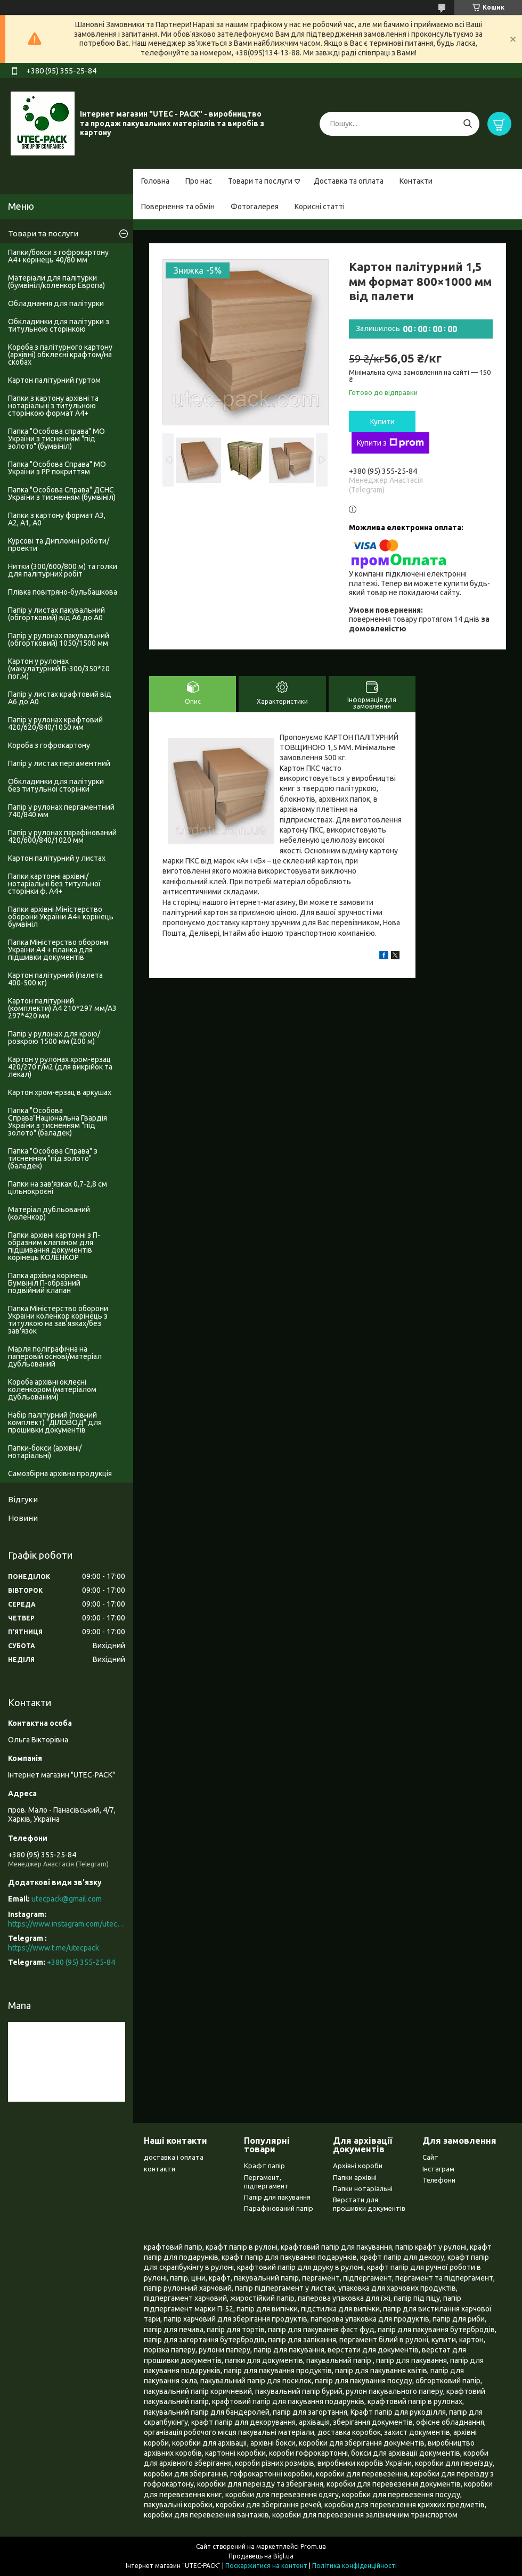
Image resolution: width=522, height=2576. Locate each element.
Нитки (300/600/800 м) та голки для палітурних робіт (62, 570)
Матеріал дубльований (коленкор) (49, 1213)
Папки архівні (355, 2177)
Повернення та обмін (178, 206)
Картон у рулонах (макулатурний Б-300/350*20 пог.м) (59, 668)
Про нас (198, 181)
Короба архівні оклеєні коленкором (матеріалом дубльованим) (52, 1389)
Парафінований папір (278, 2208)
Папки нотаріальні (363, 2188)
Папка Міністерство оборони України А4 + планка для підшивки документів (58, 949)
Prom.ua (313, 2546)
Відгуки (23, 1499)
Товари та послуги (260, 181)
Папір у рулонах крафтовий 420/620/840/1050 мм (55, 723)
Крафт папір (264, 2165)
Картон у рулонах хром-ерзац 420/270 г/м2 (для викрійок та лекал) (60, 1067)
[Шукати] (467, 124)
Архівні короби (357, 2165)
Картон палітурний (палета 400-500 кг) (55, 979)
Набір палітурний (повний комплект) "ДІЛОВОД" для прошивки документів (55, 1422)
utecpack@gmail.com (66, 1899)
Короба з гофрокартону (49, 745)
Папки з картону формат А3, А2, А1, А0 (56, 519)
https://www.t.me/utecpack (53, 1948)
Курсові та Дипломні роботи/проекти (58, 545)
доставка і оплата (173, 2157)
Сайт (430, 2157)
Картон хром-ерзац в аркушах (59, 1092)
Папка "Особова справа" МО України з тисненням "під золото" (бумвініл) (56, 438)
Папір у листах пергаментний (59, 763)
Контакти (416, 181)
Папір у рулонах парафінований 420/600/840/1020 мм (62, 836)
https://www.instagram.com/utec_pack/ (66, 1924)
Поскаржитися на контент (266, 2565)
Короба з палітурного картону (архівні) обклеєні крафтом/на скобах (60, 354)
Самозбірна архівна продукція (60, 1473)
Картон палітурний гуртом (54, 380)
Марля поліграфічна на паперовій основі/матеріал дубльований (55, 1356)
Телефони (438, 2180)
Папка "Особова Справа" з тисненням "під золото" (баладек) (52, 1158)
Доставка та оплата (349, 181)
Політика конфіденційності (354, 2565)
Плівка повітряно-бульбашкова (62, 592)
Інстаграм (438, 2168)
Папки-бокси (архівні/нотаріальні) (44, 1452)
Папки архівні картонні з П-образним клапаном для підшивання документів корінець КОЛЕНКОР (54, 1246)
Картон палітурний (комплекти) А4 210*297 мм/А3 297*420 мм (62, 1008)
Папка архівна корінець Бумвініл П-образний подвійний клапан (48, 1283)
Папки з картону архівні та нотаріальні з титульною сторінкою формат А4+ (53, 405)
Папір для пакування (277, 2197)
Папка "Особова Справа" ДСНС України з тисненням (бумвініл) (62, 493)
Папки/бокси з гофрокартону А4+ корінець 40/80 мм (58, 256)
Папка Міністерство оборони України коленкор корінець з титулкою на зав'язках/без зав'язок (58, 1319)
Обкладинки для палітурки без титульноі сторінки (56, 785)
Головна (155, 181)
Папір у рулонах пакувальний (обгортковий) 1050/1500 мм (58, 639)
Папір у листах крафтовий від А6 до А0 (59, 698)
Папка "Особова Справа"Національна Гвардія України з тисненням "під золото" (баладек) (57, 1121)
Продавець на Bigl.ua (261, 2556)
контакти (159, 2168)
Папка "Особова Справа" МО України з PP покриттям (57, 468)
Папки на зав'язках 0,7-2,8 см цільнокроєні (57, 1188)
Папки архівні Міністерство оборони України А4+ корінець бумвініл (60, 916)
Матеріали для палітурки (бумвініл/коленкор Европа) (56, 282)
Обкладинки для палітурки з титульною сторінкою (58, 325)
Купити (382, 421)
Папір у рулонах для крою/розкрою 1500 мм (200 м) (54, 1038)
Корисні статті (320, 206)
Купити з (390, 443)
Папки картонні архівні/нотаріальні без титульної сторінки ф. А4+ (54, 883)
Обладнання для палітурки (56, 303)
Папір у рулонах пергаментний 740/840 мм (61, 811)
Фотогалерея (255, 206)
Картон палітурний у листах (56, 858)
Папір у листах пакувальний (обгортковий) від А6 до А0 (56, 614)
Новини (23, 1517)
